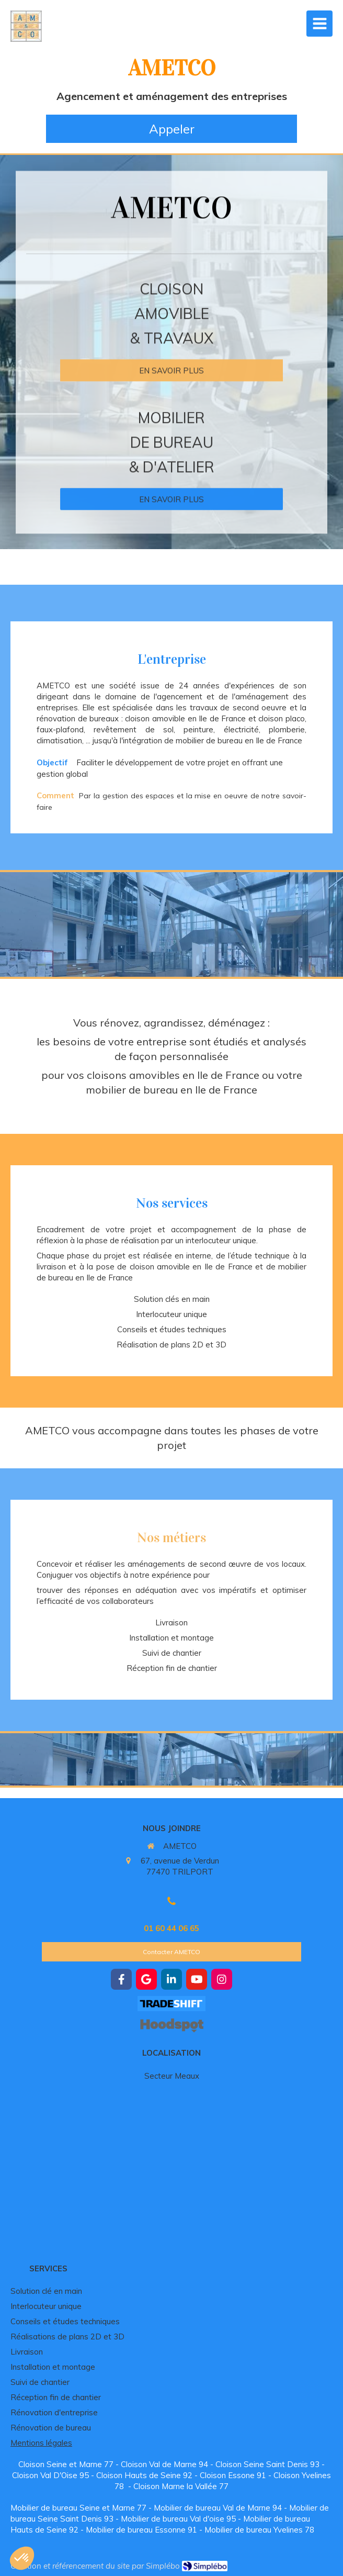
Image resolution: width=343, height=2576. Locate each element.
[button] (22, 2558)
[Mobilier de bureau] (171, 482)
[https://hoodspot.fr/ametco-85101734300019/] (171, 2024)
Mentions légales (41, 2443)
